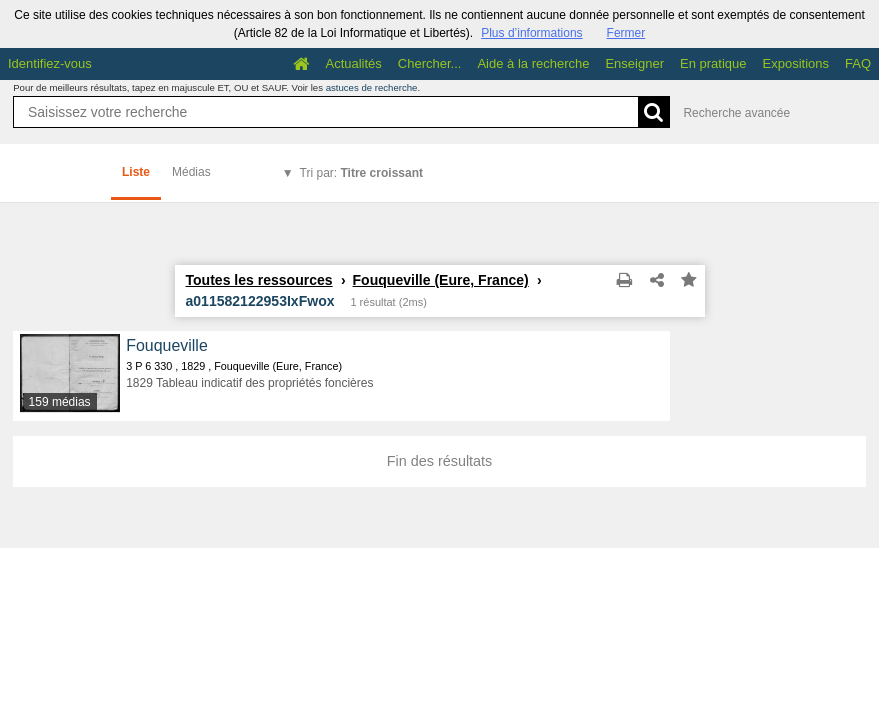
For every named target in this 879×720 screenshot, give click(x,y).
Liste (136, 172)
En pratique (713, 63)
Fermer (626, 33)
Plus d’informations (531, 33)
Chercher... (430, 63)
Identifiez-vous (50, 63)
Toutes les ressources (259, 280)
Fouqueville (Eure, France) (441, 280)
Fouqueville (167, 345)
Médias (191, 172)
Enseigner (634, 63)
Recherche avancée (736, 113)
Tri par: (361, 173)
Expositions (796, 63)
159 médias (60, 402)
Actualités (353, 63)
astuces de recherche (372, 87)
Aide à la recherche (533, 63)
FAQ (858, 63)
